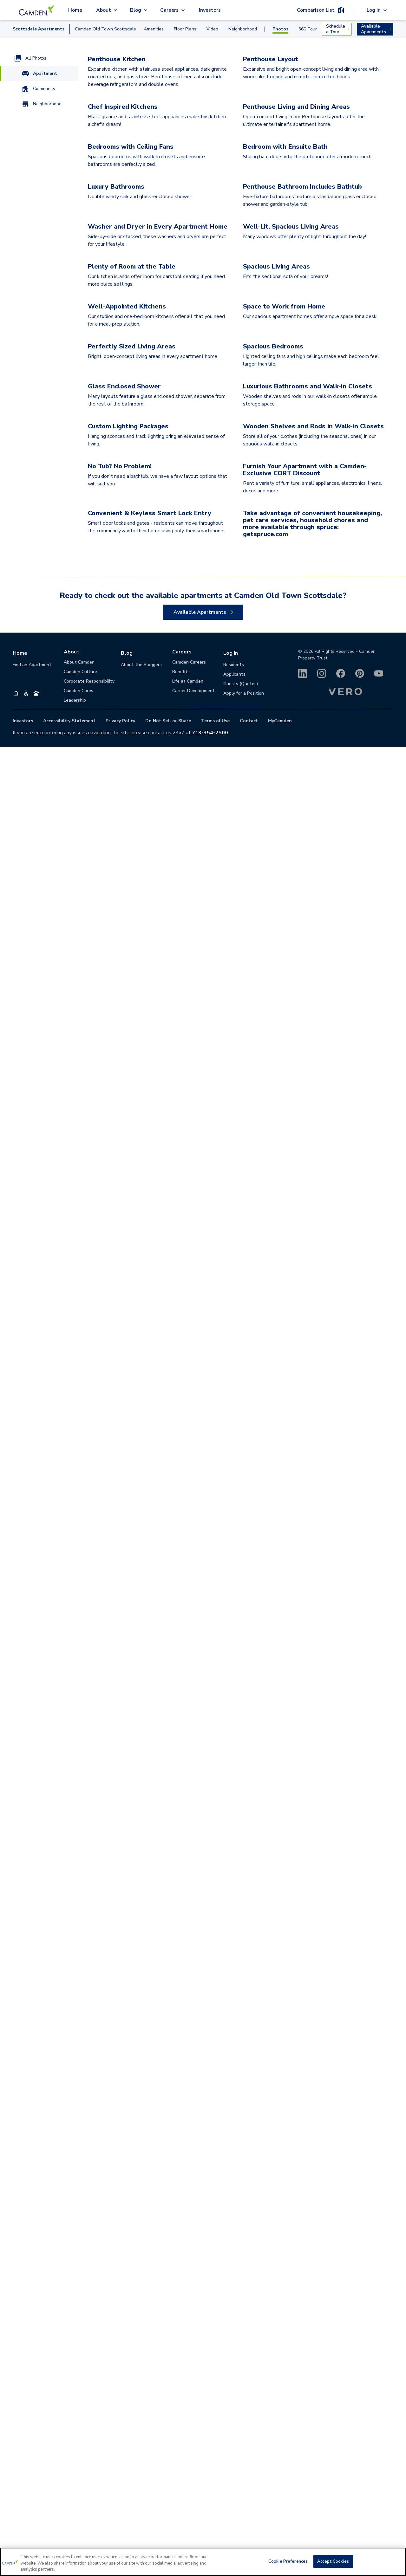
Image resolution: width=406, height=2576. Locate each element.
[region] (203, 2562)
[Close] (396, 2561)
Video (212, 29)
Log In (230, 2482)
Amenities (154, 29)
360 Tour (307, 29)
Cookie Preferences (288, 2561)
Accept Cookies (333, 2561)
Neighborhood (242, 29)
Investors (210, 10)
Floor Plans (185, 29)
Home (75, 10)
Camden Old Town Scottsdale (105, 29)
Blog (127, 2482)
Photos (280, 29)
